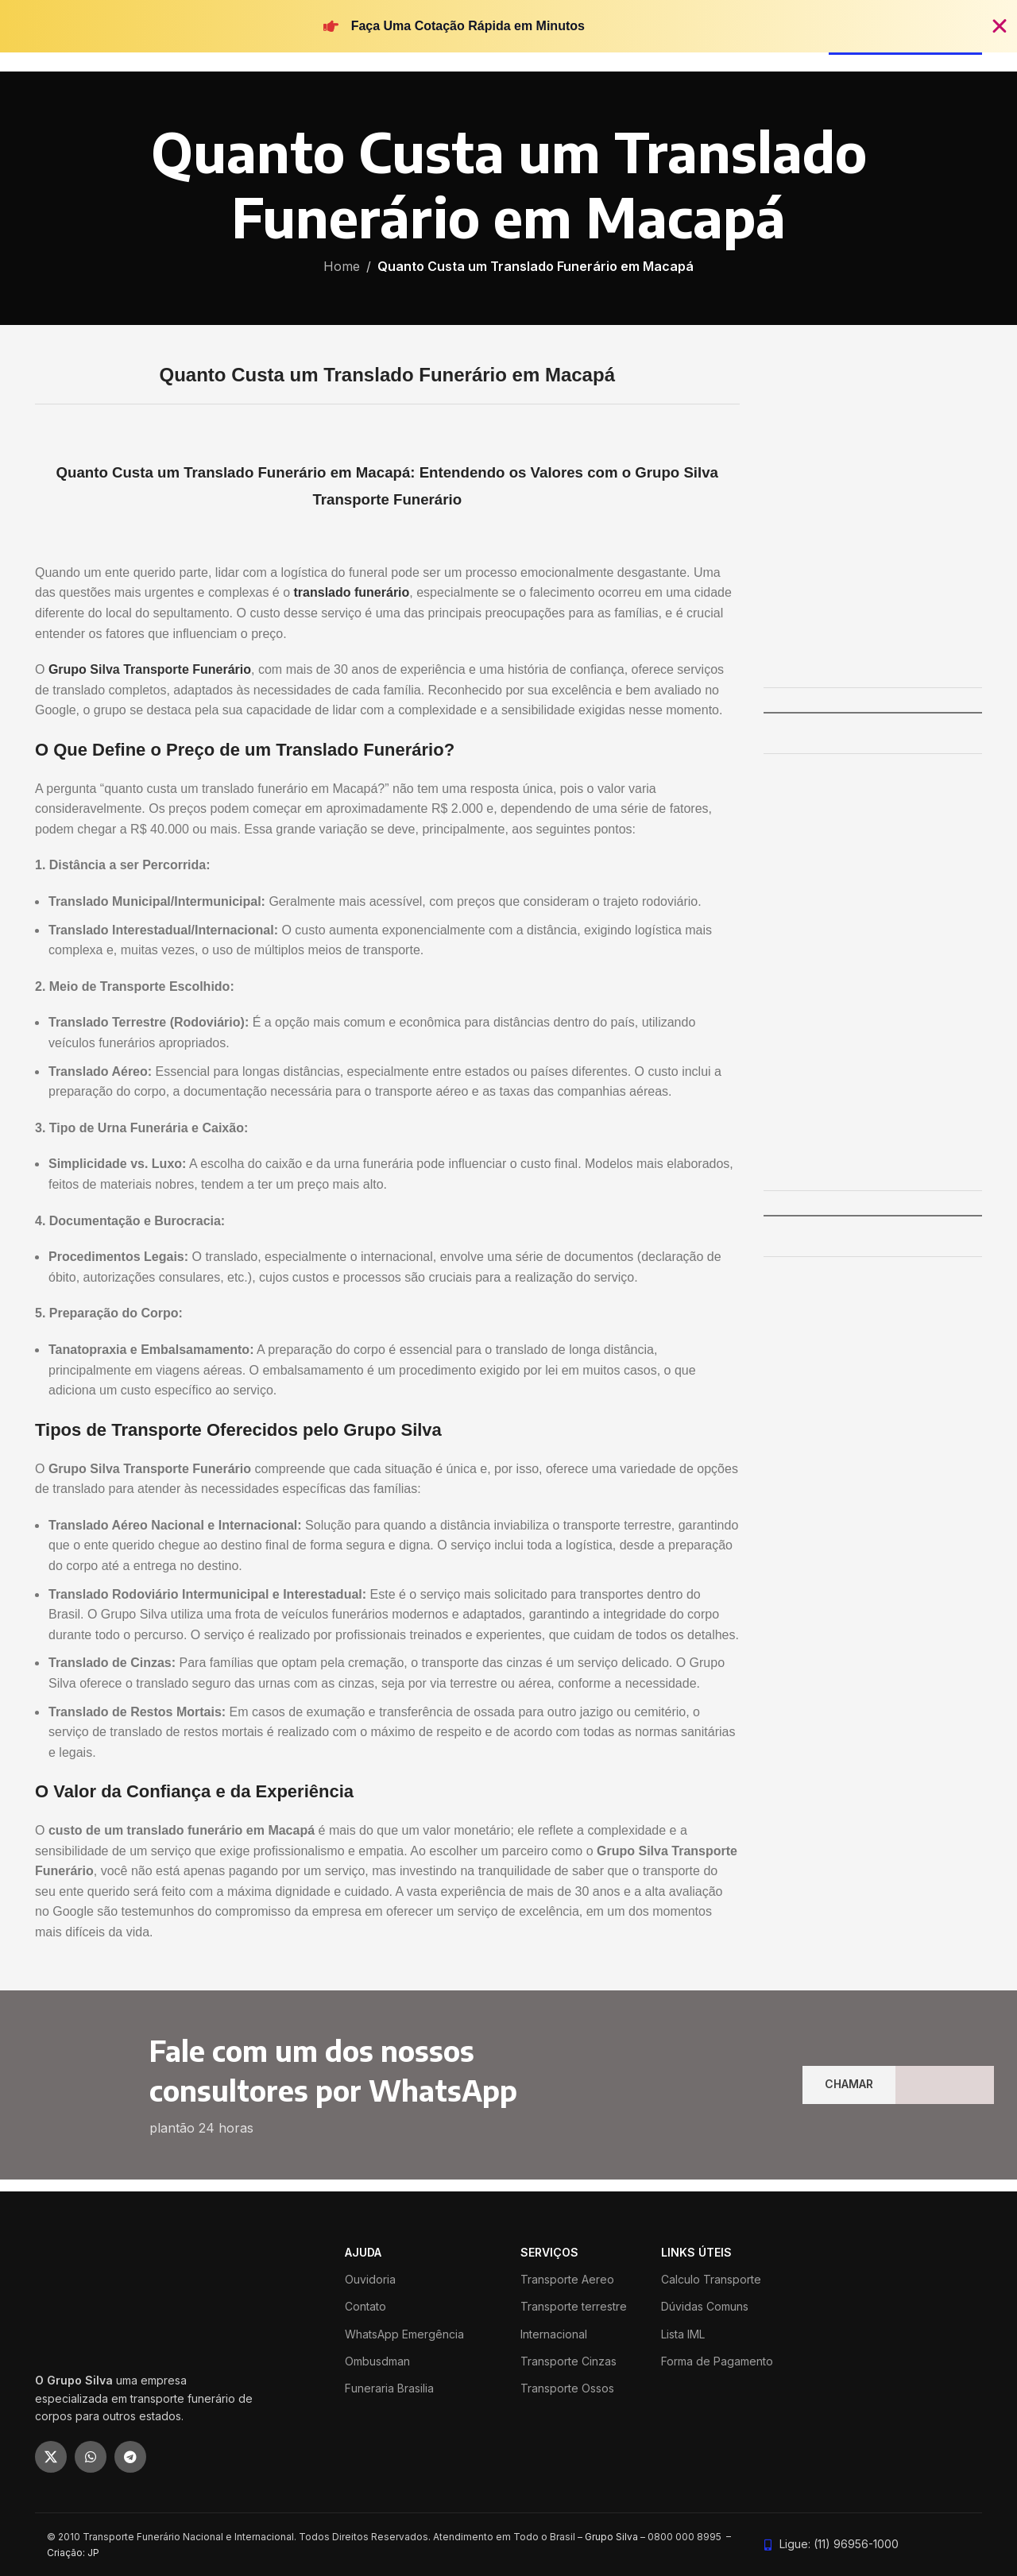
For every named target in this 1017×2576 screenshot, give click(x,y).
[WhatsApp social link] (90, 2457)
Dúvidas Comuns (704, 2306)
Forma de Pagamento (717, 2361)
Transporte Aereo (567, 2279)
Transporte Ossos (567, 2388)
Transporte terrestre (573, 2306)
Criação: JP (73, 2553)
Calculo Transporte (711, 2279)
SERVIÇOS (549, 2252)
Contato (365, 2306)
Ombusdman (377, 2361)
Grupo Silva (611, 2537)
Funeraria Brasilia (389, 2388)
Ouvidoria (370, 2279)
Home (341, 266)
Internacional (553, 2334)
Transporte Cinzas (568, 2361)
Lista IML (683, 2334)
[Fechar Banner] (999, 26)
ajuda (363, 2252)
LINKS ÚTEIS (696, 2252)
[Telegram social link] (130, 2457)
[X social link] (51, 2457)
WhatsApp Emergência (404, 2334)
